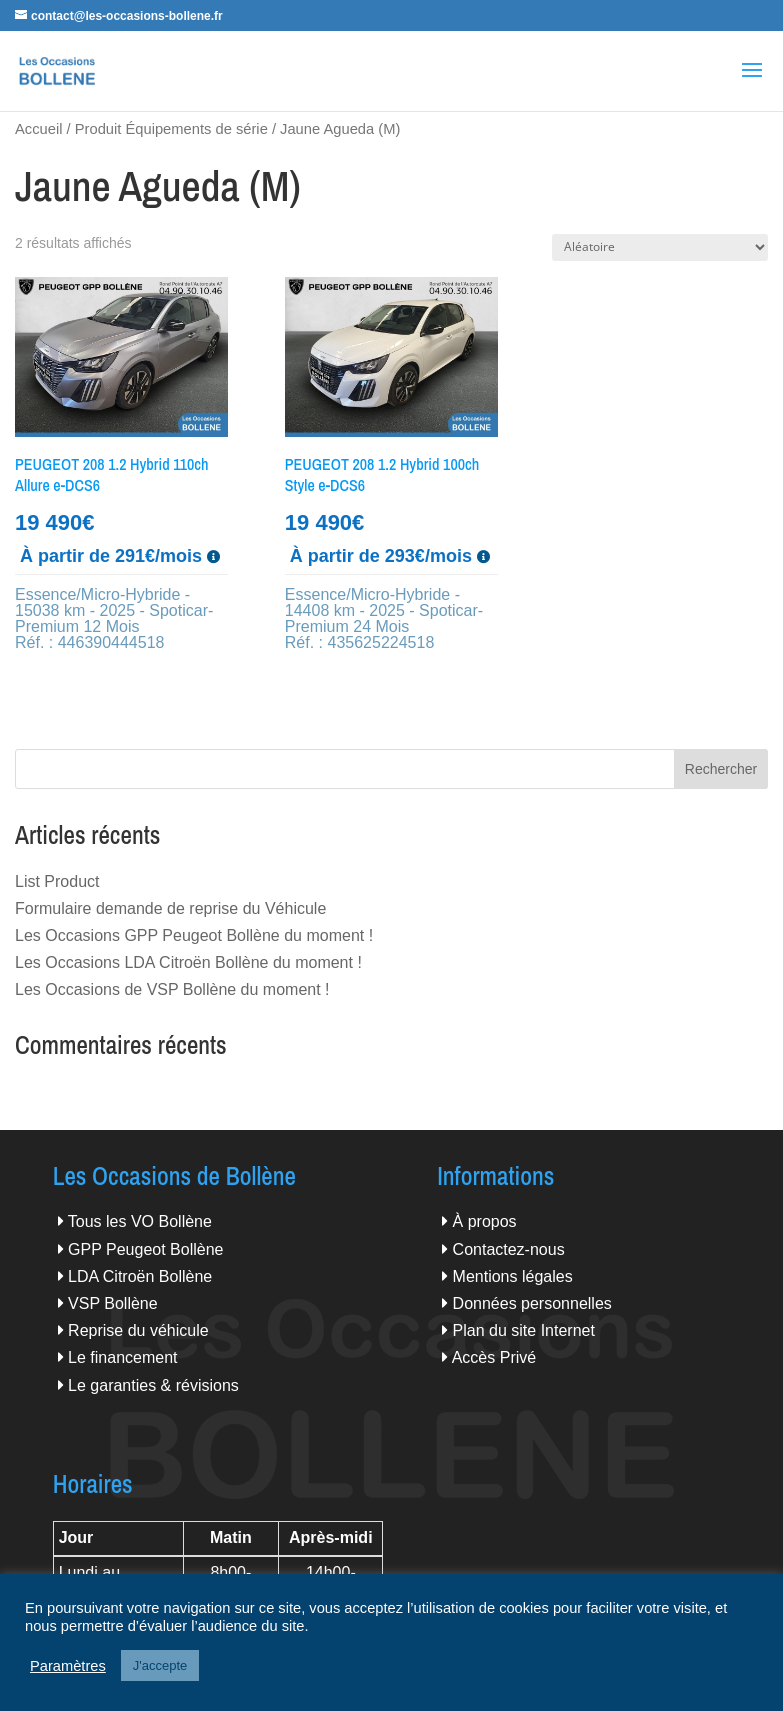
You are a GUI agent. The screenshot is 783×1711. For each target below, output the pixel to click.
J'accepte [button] (160, 1665)
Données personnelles (532, 1303)
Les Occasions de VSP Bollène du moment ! (172, 989)
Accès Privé (494, 1357)
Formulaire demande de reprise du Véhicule (170, 908)
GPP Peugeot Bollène (145, 1249)
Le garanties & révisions (153, 1385)
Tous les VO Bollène (140, 1221)
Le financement (122, 1357)
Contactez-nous (509, 1249)
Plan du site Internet (524, 1330)
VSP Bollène (113, 1303)
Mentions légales (513, 1276)
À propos (485, 1221)
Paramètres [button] (68, 1666)
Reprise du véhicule (138, 1330)
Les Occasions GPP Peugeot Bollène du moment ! (194, 935)
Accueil (38, 129)
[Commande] (660, 247)
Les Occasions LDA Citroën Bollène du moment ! (188, 962)
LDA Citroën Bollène (140, 1276)
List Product (57, 881)
